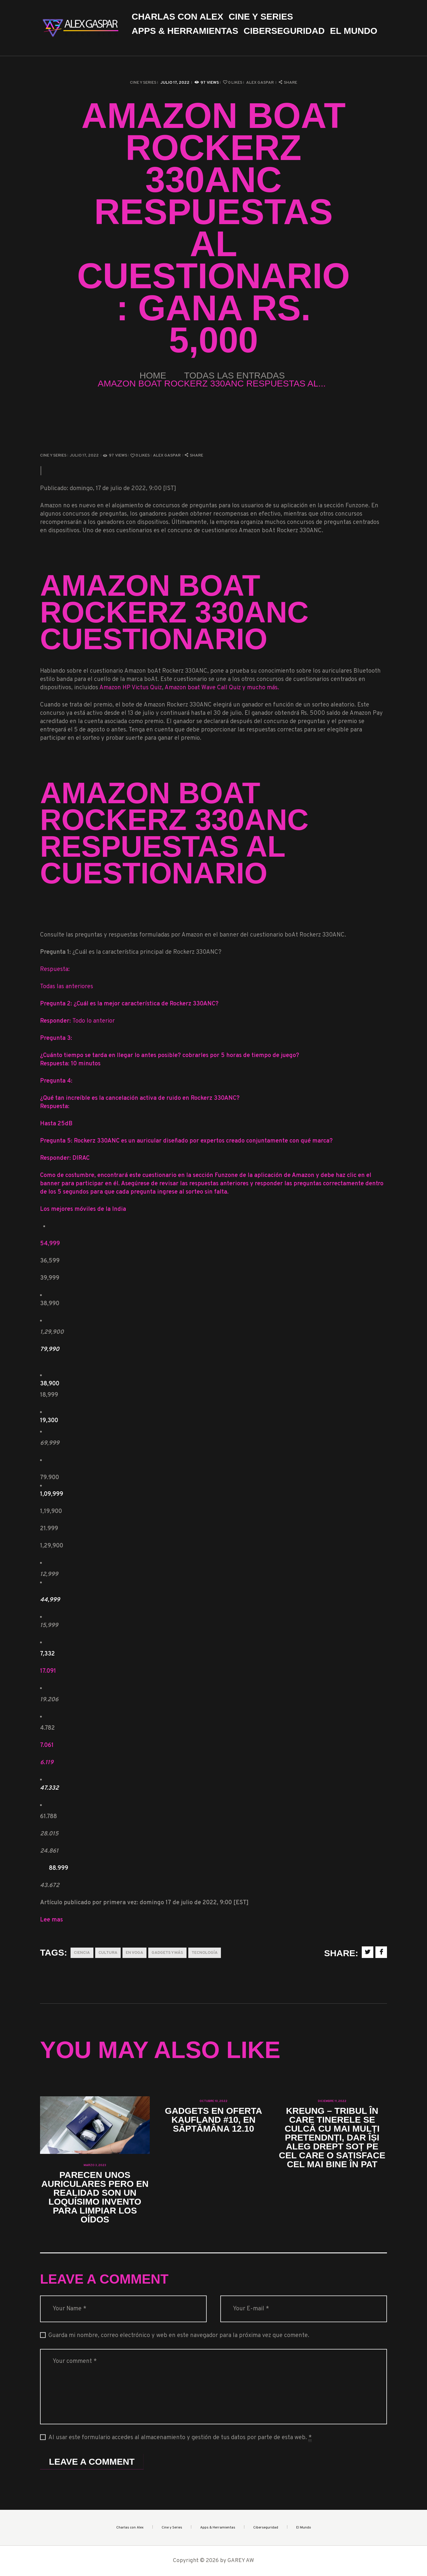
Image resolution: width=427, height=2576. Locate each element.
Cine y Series (143, 82)
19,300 (49, 1421)
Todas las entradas (234, 375)
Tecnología (205, 1952)
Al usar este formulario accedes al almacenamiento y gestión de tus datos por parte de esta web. (180, 2438)
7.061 (47, 1745)
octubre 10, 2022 (213, 2101)
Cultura (107, 1952)
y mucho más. (260, 688)
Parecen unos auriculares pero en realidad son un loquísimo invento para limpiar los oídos (95, 2197)
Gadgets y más (167, 1952)
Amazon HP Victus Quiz (130, 688)
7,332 (47, 1654)
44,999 (50, 1600)
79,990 (49, 1349)
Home (153, 375)
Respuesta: (55, 969)
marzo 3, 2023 (95, 2165)
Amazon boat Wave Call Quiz (203, 688)
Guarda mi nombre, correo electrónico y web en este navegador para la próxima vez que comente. (178, 2335)
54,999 (50, 1244)
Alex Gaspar (260, 82)
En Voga (134, 1952)
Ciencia (82, 1952)
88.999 (58, 1868)
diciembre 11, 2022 (332, 2101)
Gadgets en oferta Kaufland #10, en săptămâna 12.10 (213, 2119)
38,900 (49, 1384)
